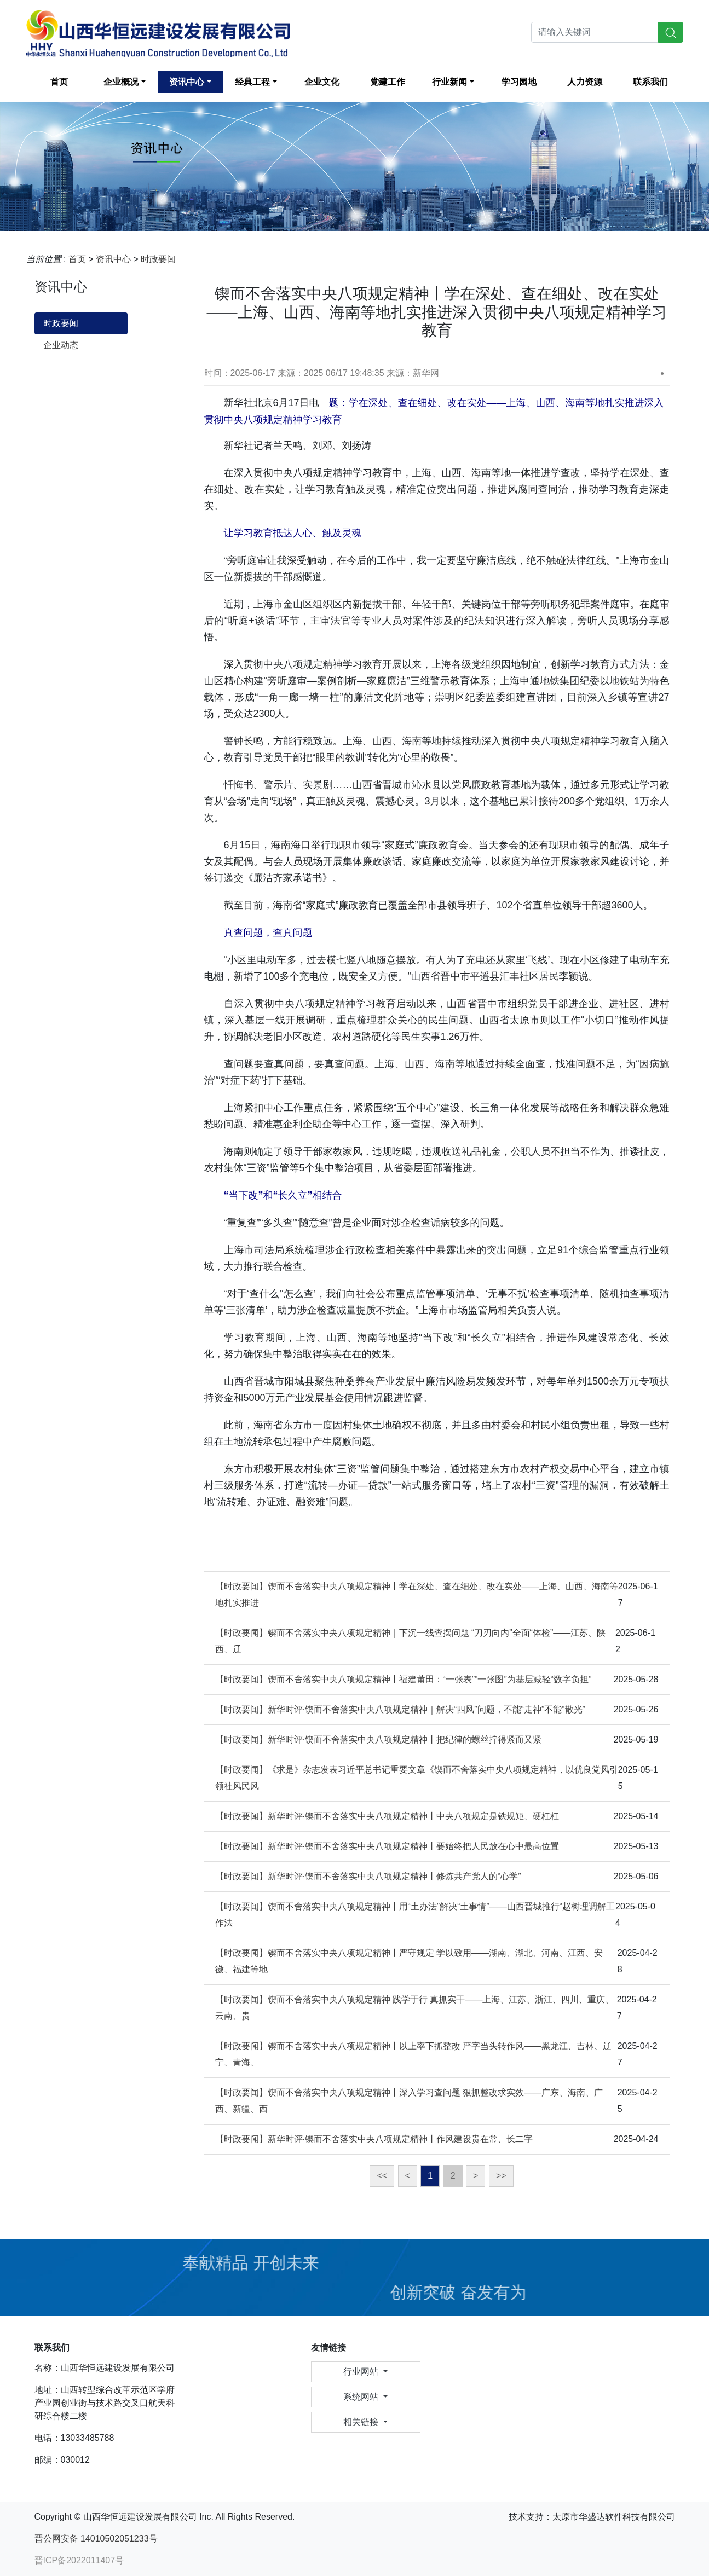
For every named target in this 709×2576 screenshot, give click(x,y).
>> (501, 2175)
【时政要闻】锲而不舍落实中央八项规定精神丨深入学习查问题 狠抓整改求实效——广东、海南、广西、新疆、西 (409, 2101)
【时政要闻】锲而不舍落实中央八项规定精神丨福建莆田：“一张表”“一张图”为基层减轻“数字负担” (403, 1679)
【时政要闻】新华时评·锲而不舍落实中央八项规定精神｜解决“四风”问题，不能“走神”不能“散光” (400, 1709)
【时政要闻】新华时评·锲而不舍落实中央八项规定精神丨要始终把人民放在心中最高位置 (387, 1846)
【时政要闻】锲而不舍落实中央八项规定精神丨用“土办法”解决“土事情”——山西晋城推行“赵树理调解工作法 (415, 1914)
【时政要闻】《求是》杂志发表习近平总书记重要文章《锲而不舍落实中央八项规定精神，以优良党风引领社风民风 (416, 1778)
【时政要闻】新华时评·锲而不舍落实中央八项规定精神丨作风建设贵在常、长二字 (374, 2139)
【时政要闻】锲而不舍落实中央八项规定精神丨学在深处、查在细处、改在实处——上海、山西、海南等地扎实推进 (416, 1594)
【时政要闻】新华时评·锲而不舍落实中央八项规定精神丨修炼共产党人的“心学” (368, 1876)
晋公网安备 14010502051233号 (96, 2538)
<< (382, 2175)
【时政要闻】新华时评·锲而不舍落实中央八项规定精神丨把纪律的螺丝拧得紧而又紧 (378, 1739)
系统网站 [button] (362, 2396)
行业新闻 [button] (449, 81)
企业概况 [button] (121, 81)
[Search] (595, 32)
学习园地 (519, 81)
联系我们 (650, 81)
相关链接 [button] (362, 2422)
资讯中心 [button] (186, 81)
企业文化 (321, 81)
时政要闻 (158, 259)
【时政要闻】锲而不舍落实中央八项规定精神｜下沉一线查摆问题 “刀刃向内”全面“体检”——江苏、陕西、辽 (410, 1641)
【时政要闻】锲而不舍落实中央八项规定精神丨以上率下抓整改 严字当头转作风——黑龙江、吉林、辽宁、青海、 (413, 2054)
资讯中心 (113, 259)
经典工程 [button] (252, 81)
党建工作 (387, 81)
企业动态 (60, 345)
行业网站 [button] (362, 2371)
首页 (59, 81)
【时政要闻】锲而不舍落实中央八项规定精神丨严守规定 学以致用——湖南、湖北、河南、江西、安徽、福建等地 (409, 1961)
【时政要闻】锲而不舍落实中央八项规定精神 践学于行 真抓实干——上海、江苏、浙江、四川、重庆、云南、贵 (414, 2008)
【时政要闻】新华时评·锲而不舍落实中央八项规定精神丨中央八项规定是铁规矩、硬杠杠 (387, 1816)
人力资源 (584, 81)
